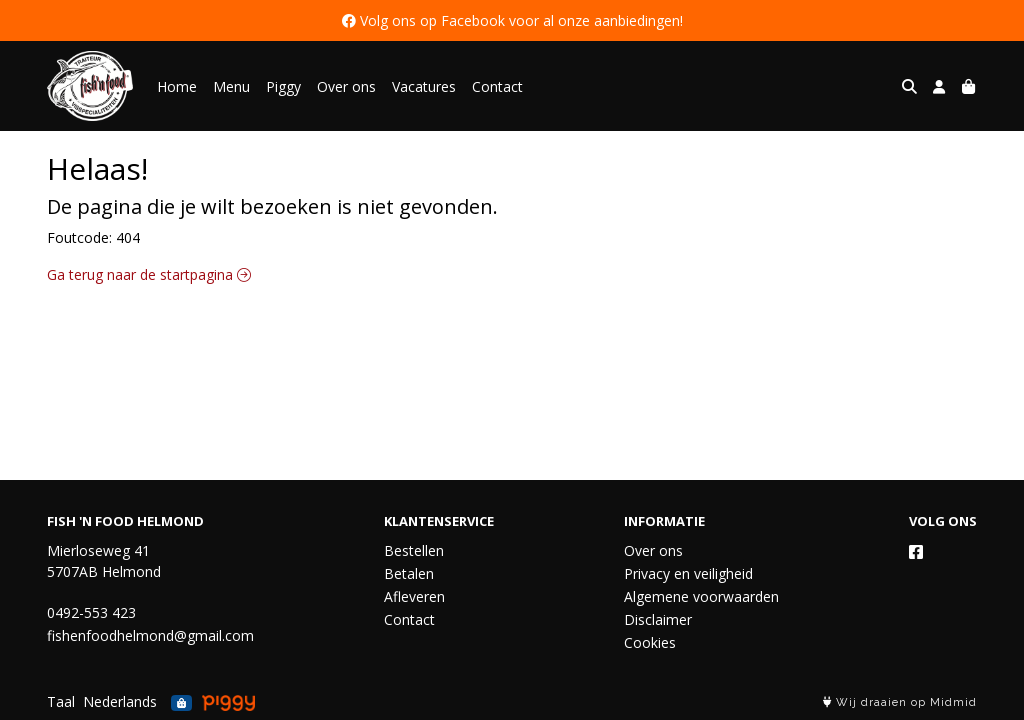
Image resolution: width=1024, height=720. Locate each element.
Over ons (346, 86)
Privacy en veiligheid (688, 573)
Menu (231, 86)
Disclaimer (658, 619)
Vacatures (424, 86)
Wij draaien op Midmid (900, 702)
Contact (497, 86)
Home (177, 86)
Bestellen (414, 550)
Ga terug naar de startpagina (149, 274)
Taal (61, 701)
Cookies (650, 642)
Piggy (283, 86)
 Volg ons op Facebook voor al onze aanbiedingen (511, 20)
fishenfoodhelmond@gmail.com (150, 635)
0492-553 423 (91, 612)
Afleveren (414, 596)
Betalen (409, 573)
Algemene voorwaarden (701, 596)
